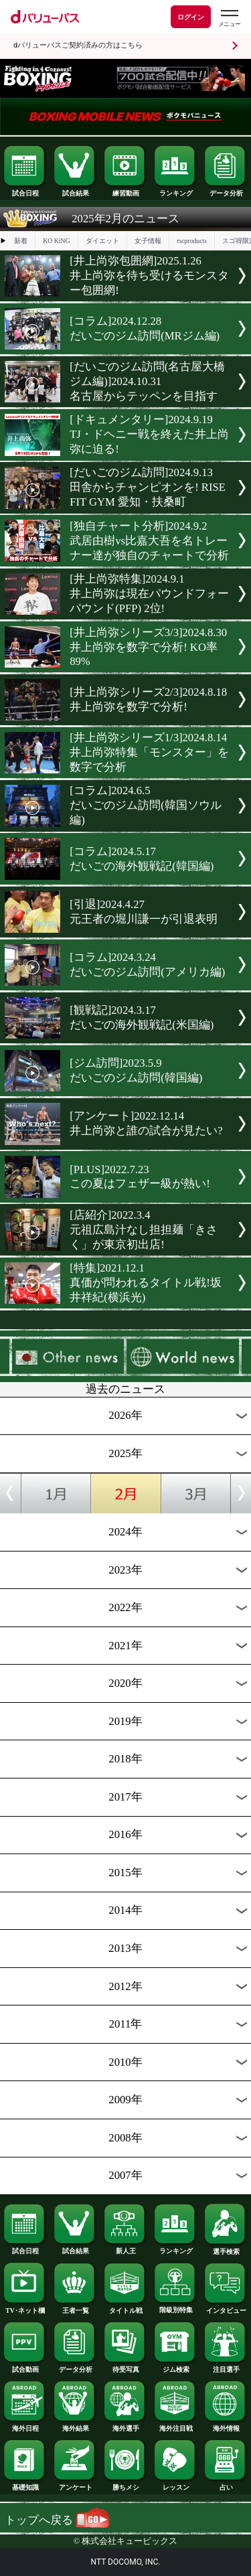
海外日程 (25, 2425)
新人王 (125, 2248)
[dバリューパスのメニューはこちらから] (229, 18)
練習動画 (125, 190)
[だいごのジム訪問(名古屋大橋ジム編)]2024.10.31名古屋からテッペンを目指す (147, 381)
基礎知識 (25, 2484)
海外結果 (75, 2425)
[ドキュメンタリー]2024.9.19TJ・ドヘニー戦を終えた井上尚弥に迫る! (149, 434)
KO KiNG (56, 240)
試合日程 (25, 190)
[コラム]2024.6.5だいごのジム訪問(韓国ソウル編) (146, 805)
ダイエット (102, 240)
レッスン (175, 2484)
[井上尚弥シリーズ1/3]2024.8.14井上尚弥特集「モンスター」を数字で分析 (149, 752)
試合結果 (75, 190)
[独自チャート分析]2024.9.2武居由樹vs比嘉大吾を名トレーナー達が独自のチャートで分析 (149, 541)
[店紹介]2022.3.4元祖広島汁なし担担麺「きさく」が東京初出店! (144, 1230)
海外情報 (225, 2425)
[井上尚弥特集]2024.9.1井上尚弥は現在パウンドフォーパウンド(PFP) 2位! (149, 594)
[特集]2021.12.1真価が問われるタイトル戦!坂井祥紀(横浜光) (146, 1283)
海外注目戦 (175, 2425)
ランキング (175, 190)
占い (225, 2484)
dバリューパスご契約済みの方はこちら (78, 45)
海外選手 (125, 2425)
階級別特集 (175, 2307)
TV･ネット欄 (25, 2307)
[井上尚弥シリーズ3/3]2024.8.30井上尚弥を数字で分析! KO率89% (148, 647)
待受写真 (125, 2366)
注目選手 (225, 2366)
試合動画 (25, 2366)
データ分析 (225, 190)
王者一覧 (75, 2307)
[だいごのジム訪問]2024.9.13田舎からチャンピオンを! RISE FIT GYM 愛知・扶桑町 (148, 487)
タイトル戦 (125, 2307)
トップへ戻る (57, 2520)
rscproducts (192, 240)
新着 (20, 240)
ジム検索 (175, 2366)
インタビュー (225, 2307)
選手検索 (225, 2248)
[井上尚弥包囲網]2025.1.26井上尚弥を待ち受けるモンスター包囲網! (149, 275)
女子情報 (148, 240)
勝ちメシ (125, 2484)
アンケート (75, 2484)
